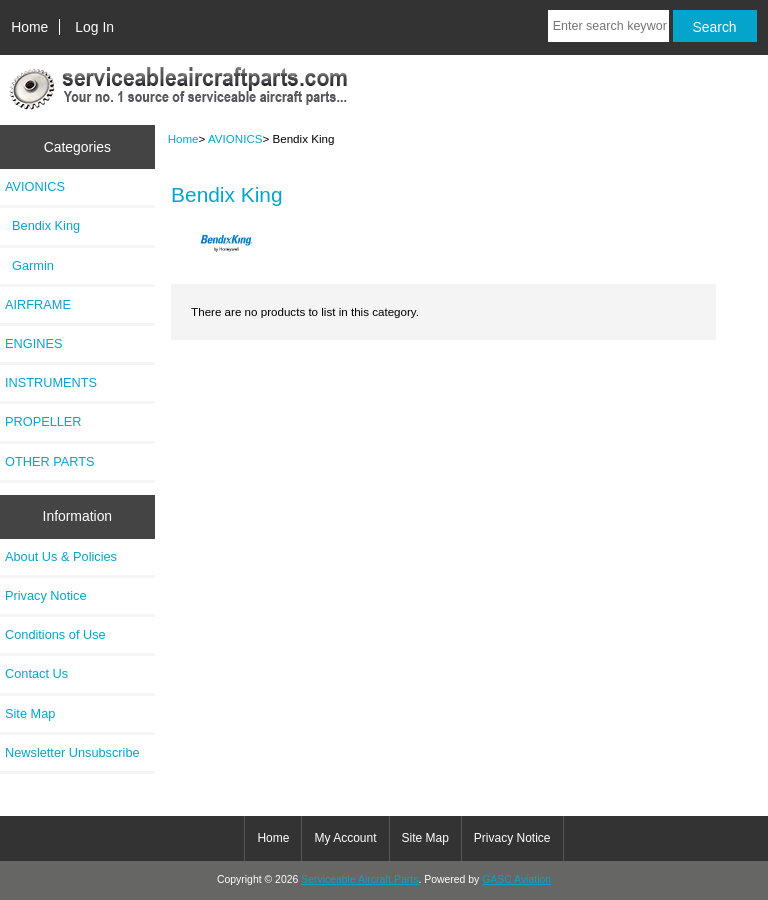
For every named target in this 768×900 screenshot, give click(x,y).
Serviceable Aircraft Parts (359, 879)
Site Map (30, 713)
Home (29, 27)
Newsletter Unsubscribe (72, 752)
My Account (345, 838)
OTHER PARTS (50, 461)
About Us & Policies (61, 556)
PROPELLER (43, 421)
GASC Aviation (516, 879)
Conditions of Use (55, 634)
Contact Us (36, 673)
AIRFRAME (38, 304)
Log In (94, 27)
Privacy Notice (45, 595)
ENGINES (33, 343)
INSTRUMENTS (51, 382)
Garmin (29, 265)
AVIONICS (235, 138)
